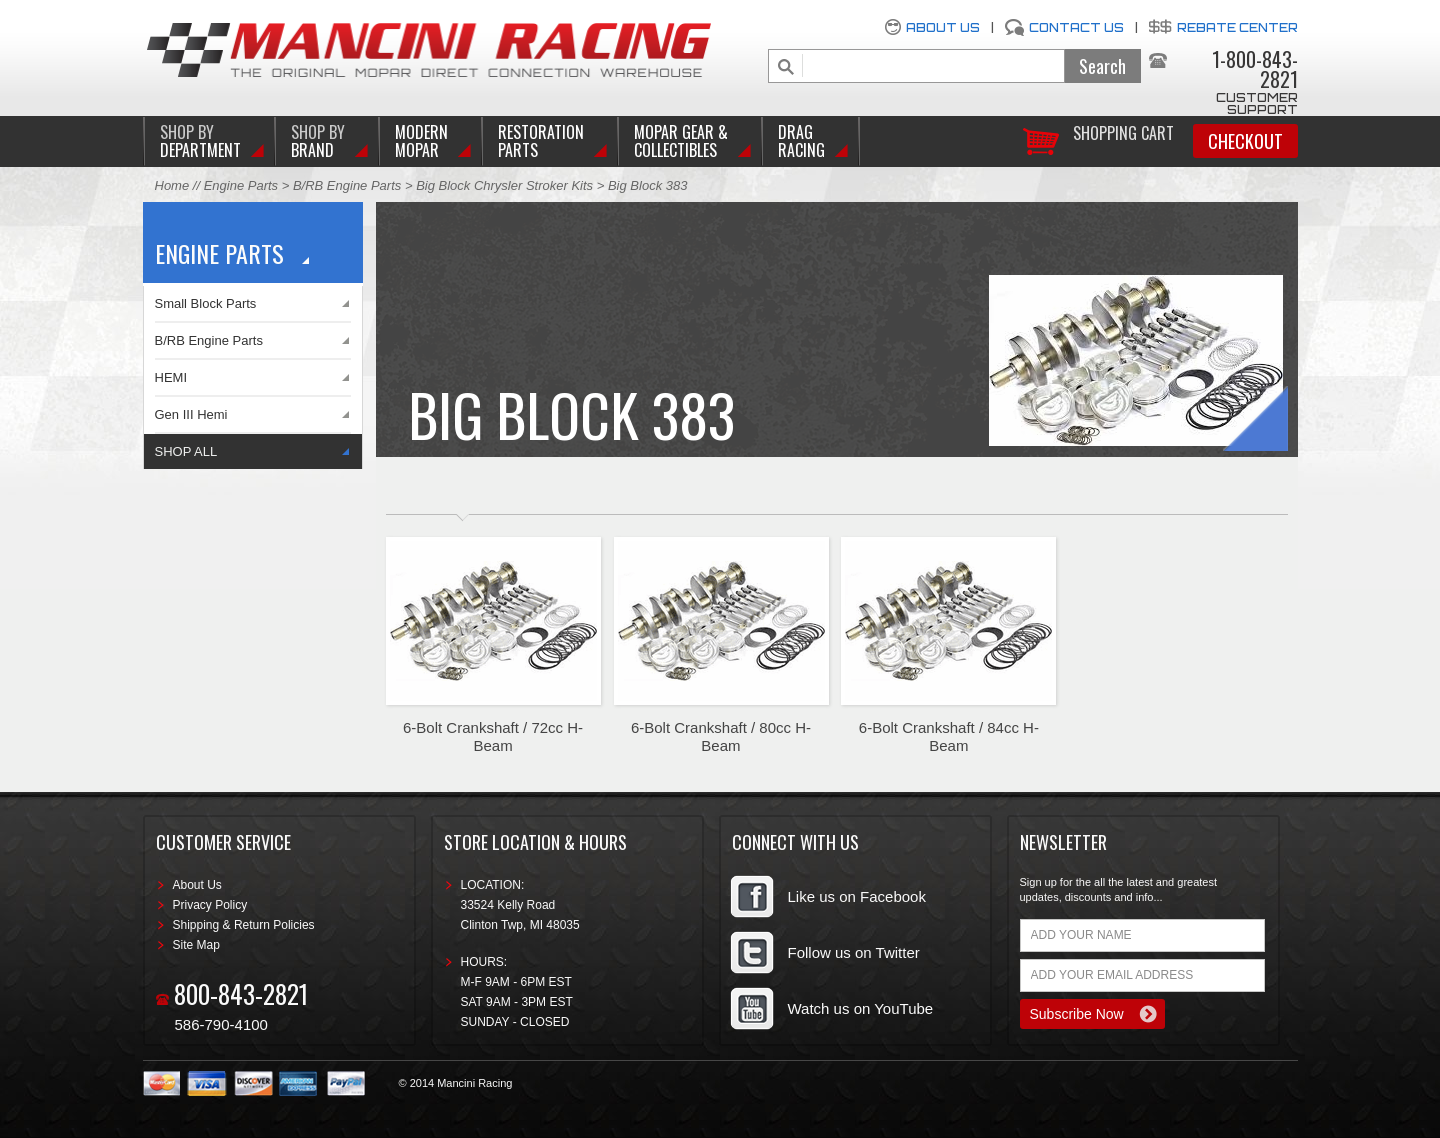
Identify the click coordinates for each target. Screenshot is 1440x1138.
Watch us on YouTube (861, 1008)
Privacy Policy (210, 905)
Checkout (1245, 141)
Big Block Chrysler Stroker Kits (504, 185)
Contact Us (1076, 27)
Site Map (196, 945)
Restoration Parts (541, 141)
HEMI (171, 377)
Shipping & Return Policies (244, 925)
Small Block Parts (206, 303)
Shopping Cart (1123, 131)
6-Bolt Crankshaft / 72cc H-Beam (493, 736)
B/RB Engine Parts (347, 185)
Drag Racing (801, 141)
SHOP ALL (186, 451)
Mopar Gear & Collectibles (681, 141)
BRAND (318, 141)
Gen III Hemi (191, 414)
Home (172, 185)
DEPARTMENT (200, 141)
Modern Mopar (421, 141)
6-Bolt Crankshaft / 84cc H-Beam (949, 736)
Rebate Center (1237, 27)
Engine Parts (241, 185)
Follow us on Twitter (854, 952)
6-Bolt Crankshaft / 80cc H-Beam (721, 736)
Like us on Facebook (857, 896)
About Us (943, 27)
